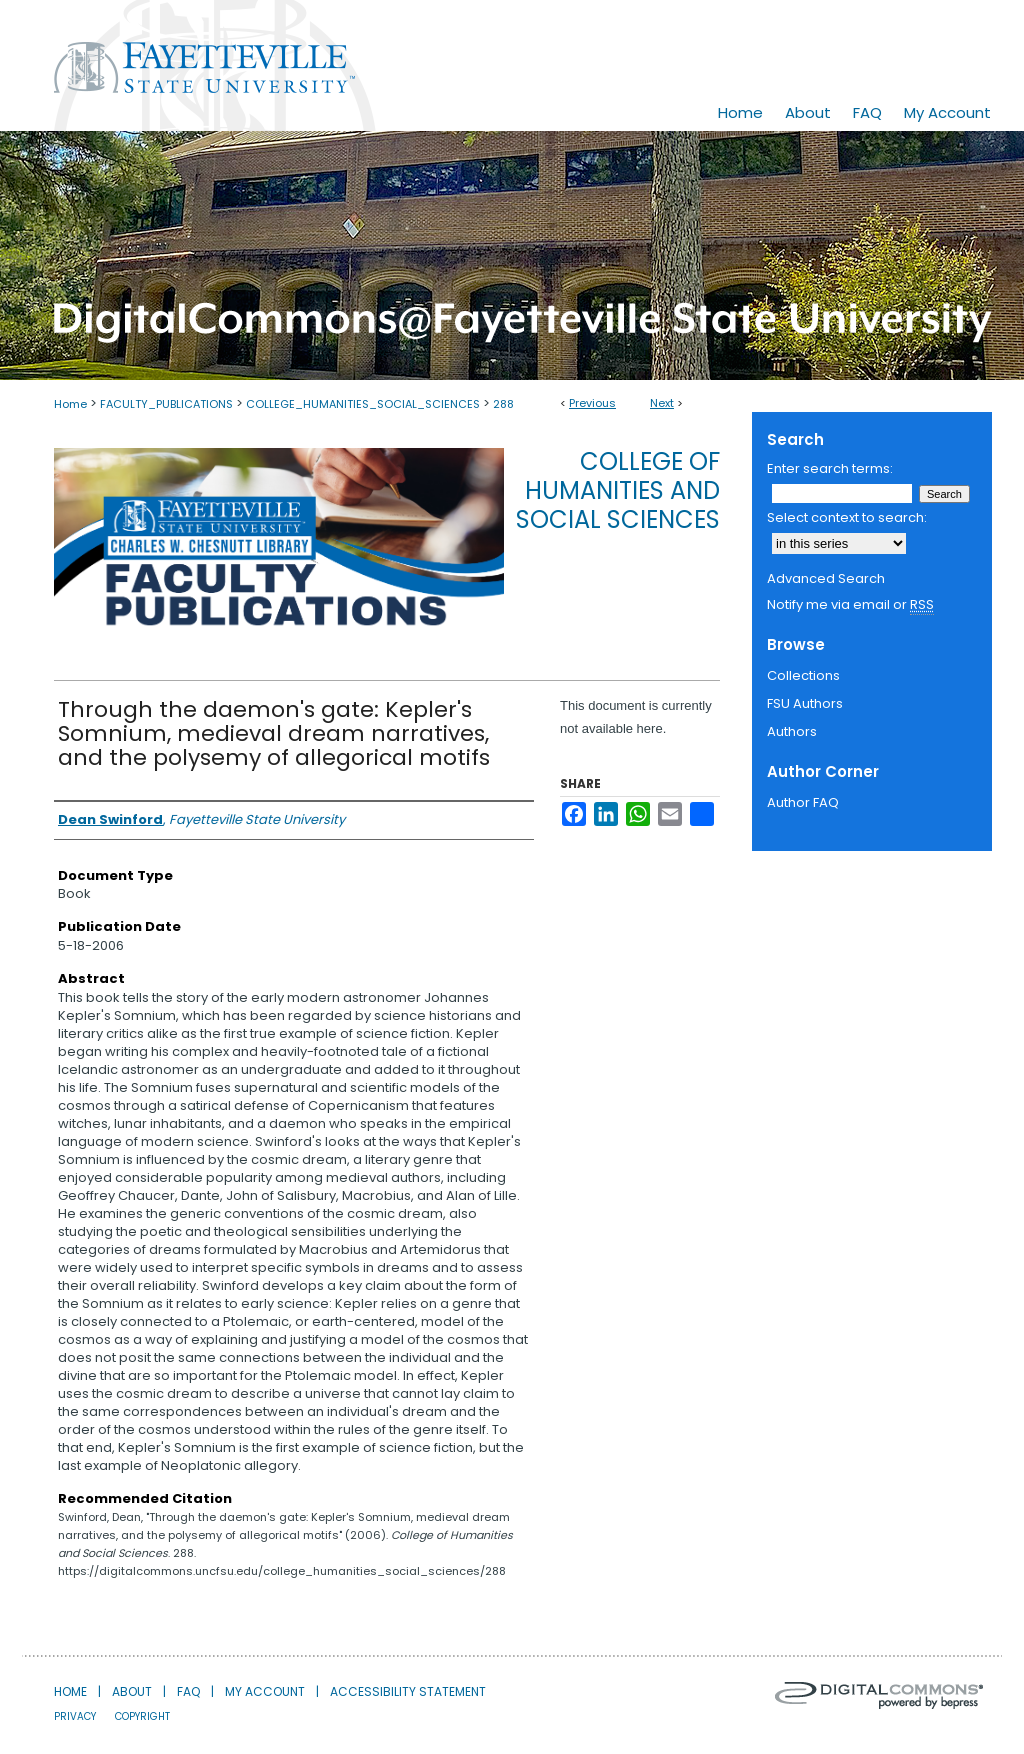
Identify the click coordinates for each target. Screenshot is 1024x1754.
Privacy (75, 1716)
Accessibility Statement (408, 1691)
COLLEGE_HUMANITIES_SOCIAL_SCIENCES (363, 404)
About (132, 1691)
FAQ (188, 1691)
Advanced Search (826, 578)
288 (503, 404)
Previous (592, 403)
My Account (265, 1691)
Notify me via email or (850, 605)
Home (70, 404)
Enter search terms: (830, 468)
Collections (803, 675)
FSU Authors (805, 703)
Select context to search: (847, 517)
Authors (792, 731)
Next (662, 403)
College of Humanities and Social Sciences (618, 490)
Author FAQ (803, 802)
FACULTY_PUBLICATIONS (166, 404)
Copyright (142, 1716)
